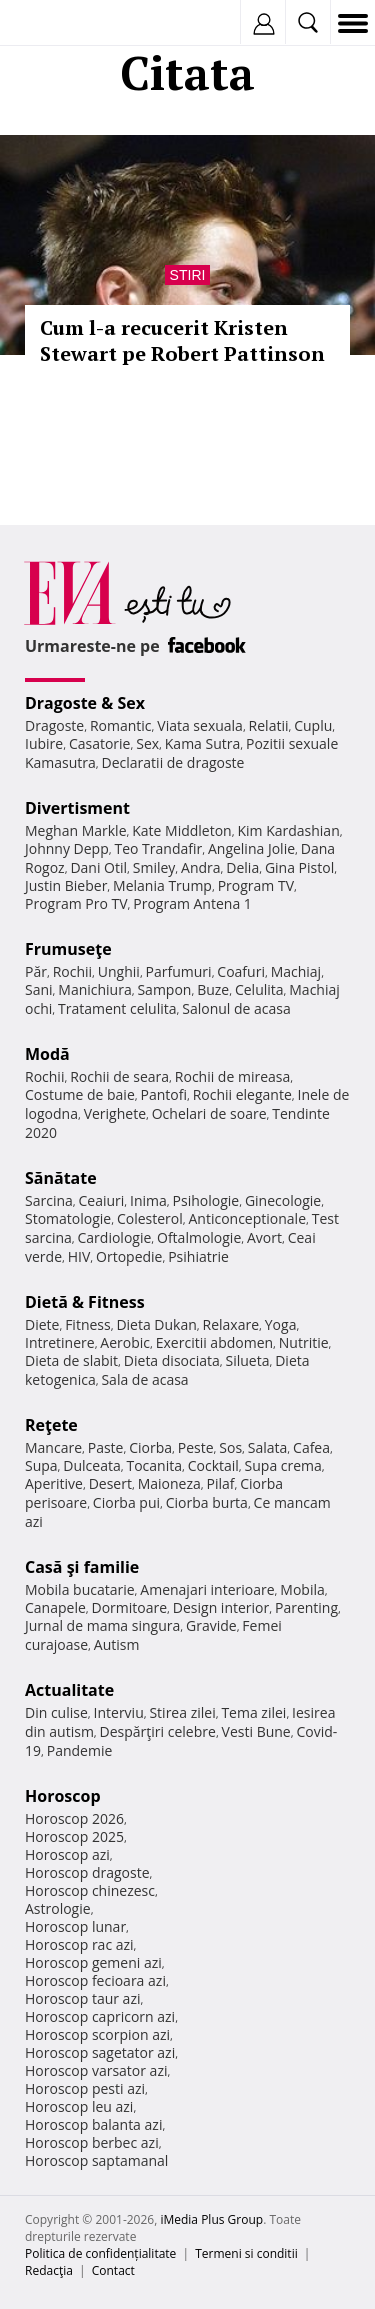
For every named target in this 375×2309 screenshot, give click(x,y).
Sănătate (61, 1178)
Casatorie (100, 743)
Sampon (164, 989)
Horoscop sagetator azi (100, 2052)
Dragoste (54, 725)
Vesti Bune (256, 1731)
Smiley (154, 867)
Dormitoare (130, 1607)
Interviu (119, 1712)
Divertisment (77, 808)
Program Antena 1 (192, 903)
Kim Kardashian (288, 830)
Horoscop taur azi (82, 1998)
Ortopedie (129, 1256)
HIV (79, 1256)
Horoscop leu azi (79, 2106)
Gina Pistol (299, 867)
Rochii (72, 971)
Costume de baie (80, 1094)
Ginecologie (283, 1200)
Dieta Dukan (156, 1324)
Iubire (44, 743)
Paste (106, 1447)
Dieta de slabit (71, 1360)
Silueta (248, 1360)
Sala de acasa (144, 1379)
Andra (201, 867)
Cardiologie (115, 1237)
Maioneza (169, 1483)
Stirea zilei (182, 1712)
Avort (264, 1237)
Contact (113, 2270)
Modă (47, 1054)
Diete (42, 1324)
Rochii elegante (242, 1094)
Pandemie (80, 1750)
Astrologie (58, 1908)
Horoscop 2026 (74, 1818)
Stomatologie (68, 1218)
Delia (242, 867)
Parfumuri (179, 971)
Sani (39, 989)
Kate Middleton (182, 830)
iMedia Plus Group (211, 2219)
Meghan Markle (76, 830)
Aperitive (54, 1483)
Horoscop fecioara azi (95, 1980)
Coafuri (241, 971)
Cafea (311, 1447)
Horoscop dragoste (87, 1872)
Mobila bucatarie (80, 1589)
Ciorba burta (207, 1502)
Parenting (306, 1607)
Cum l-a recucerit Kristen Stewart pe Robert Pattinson (182, 340)
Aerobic (125, 1342)
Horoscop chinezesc (90, 1890)
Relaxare (231, 1324)
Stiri (188, 275)
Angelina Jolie (251, 848)
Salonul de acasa (236, 1008)
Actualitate (69, 1690)
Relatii (269, 725)
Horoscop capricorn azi (100, 2016)
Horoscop (63, 1796)
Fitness (88, 1324)
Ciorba (150, 1447)
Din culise (56, 1712)
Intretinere (60, 1342)
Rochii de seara (119, 1076)
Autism (117, 1644)
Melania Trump (162, 885)
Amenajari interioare (207, 1589)
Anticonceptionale (247, 1218)
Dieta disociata (172, 1360)
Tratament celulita (117, 1008)
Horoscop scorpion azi (97, 2034)
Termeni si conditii (246, 2253)
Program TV (256, 885)
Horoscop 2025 (74, 1836)
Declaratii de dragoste (173, 762)
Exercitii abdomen (214, 1342)
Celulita (259, 989)
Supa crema (283, 1465)
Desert (110, 1483)
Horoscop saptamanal (96, 2160)
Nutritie (304, 1342)
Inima (148, 1200)
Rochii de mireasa (232, 1076)
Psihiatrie (198, 1256)
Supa (41, 1465)
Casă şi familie (82, 1567)
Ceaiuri (102, 1200)
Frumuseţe (68, 949)
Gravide (211, 1625)
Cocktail (213, 1465)
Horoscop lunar (75, 1926)
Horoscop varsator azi (96, 2070)
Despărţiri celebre (158, 1731)
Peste (196, 1447)
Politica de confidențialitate (100, 2253)
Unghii (119, 971)
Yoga (281, 1324)
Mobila (302, 1589)
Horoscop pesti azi (85, 2088)
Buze (213, 989)
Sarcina (49, 1200)
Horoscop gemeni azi (93, 1962)
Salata (268, 1447)
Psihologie (206, 1200)
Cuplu (313, 725)
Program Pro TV (76, 903)
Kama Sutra (202, 743)
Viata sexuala (200, 725)
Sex (147, 743)
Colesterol (150, 1218)
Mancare (53, 1447)
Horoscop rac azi (79, 1944)
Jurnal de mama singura (102, 1625)
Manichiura (94, 989)
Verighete (115, 1113)
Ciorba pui (126, 1502)
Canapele (55, 1607)
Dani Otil (98, 867)
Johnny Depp (67, 848)
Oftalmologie (199, 1237)
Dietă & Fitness (85, 1302)
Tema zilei (253, 1712)
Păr (36, 971)
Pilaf (220, 1483)
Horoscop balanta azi (93, 2124)
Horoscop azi (67, 1854)
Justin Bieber (66, 885)
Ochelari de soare (209, 1113)
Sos (230, 1447)
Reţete (51, 1425)
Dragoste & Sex (85, 703)
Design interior (221, 1607)
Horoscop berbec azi (92, 2142)
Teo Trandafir (158, 848)
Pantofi (163, 1094)
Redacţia (49, 2270)
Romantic (121, 725)
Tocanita (154, 1465)
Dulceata (91, 1465)
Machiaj (296, 971)
